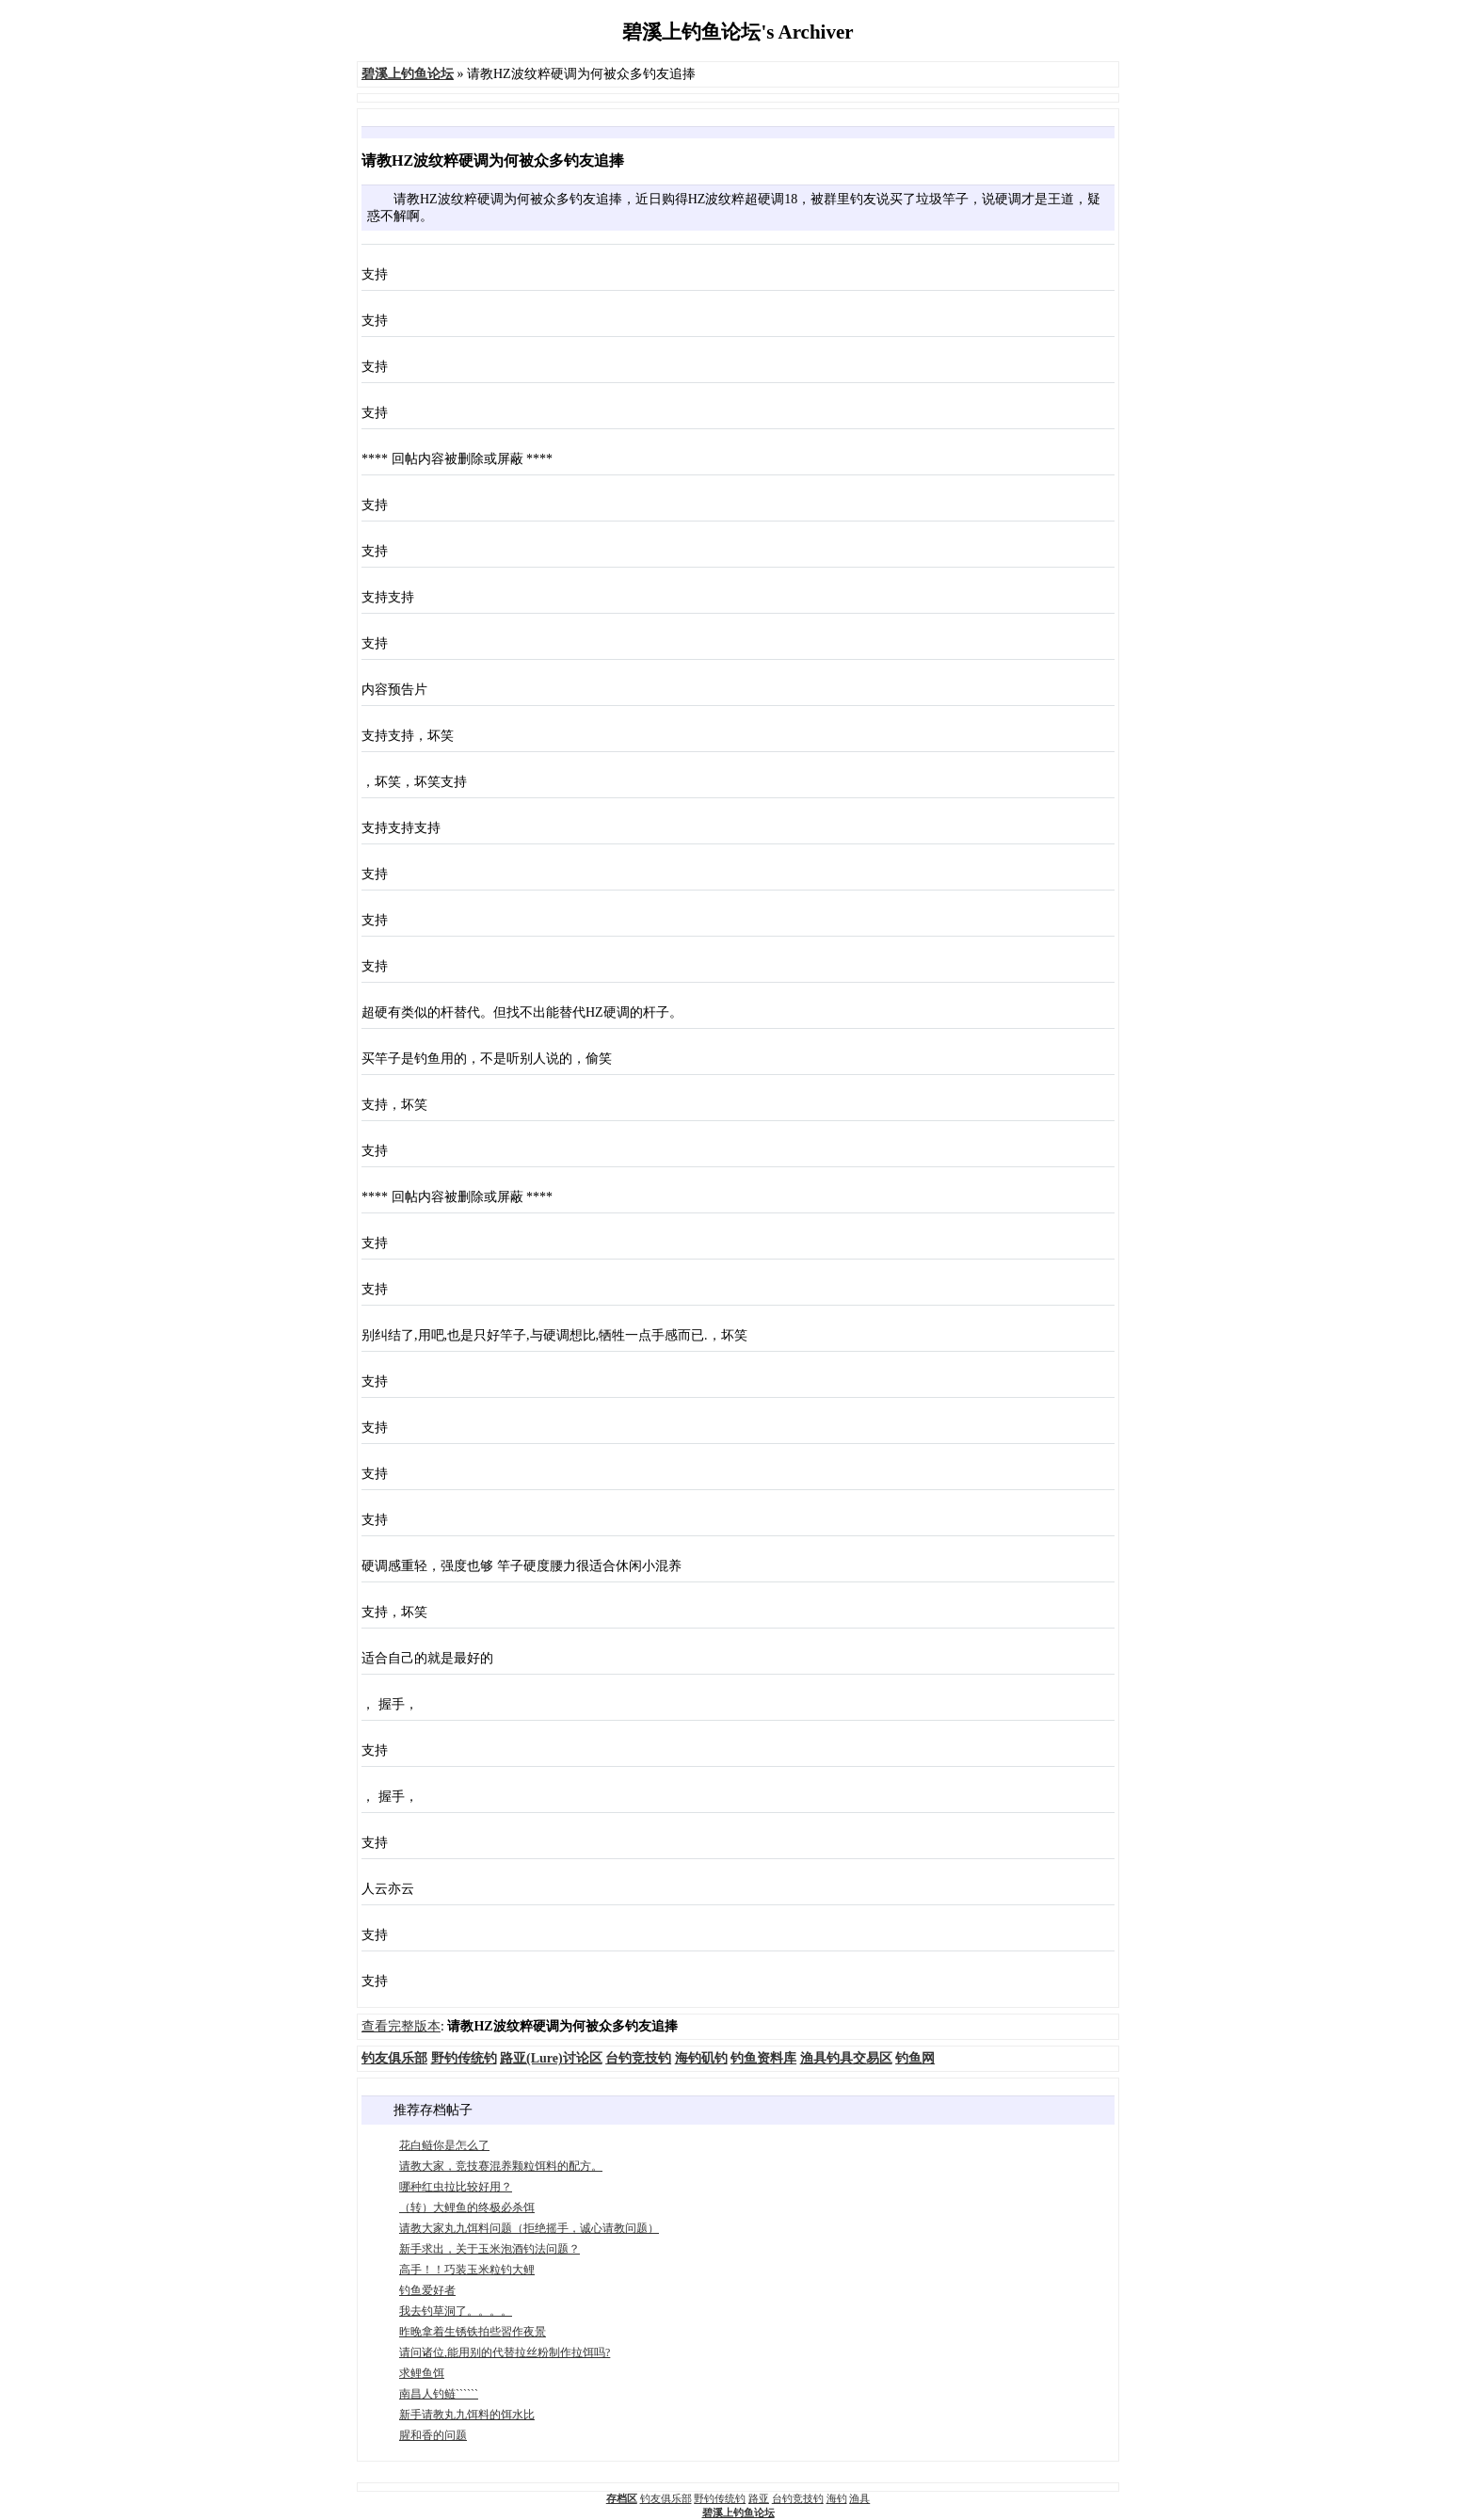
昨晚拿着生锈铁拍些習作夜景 (472, 2331)
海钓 (836, 2498)
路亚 (758, 2498)
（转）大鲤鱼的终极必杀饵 (467, 2207)
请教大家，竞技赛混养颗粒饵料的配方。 (500, 2166)
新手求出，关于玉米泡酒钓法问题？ (489, 2248)
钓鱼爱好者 (427, 2290)
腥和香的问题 (433, 2435)
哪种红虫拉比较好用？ (455, 2186)
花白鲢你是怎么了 (444, 2145)
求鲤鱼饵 (421, 2373)
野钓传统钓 (720, 2498)
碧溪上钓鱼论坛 (738, 2512)
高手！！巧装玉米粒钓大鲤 (467, 2269)
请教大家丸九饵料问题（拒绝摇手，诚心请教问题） (529, 2228)
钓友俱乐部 (666, 2498)
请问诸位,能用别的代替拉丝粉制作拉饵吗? (504, 2352)
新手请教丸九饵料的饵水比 (467, 2414)
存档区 (621, 2498)
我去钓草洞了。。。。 (455, 2311)
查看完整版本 (401, 2026)
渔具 (859, 2498)
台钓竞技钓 (798, 2498)
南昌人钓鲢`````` (438, 2393)
